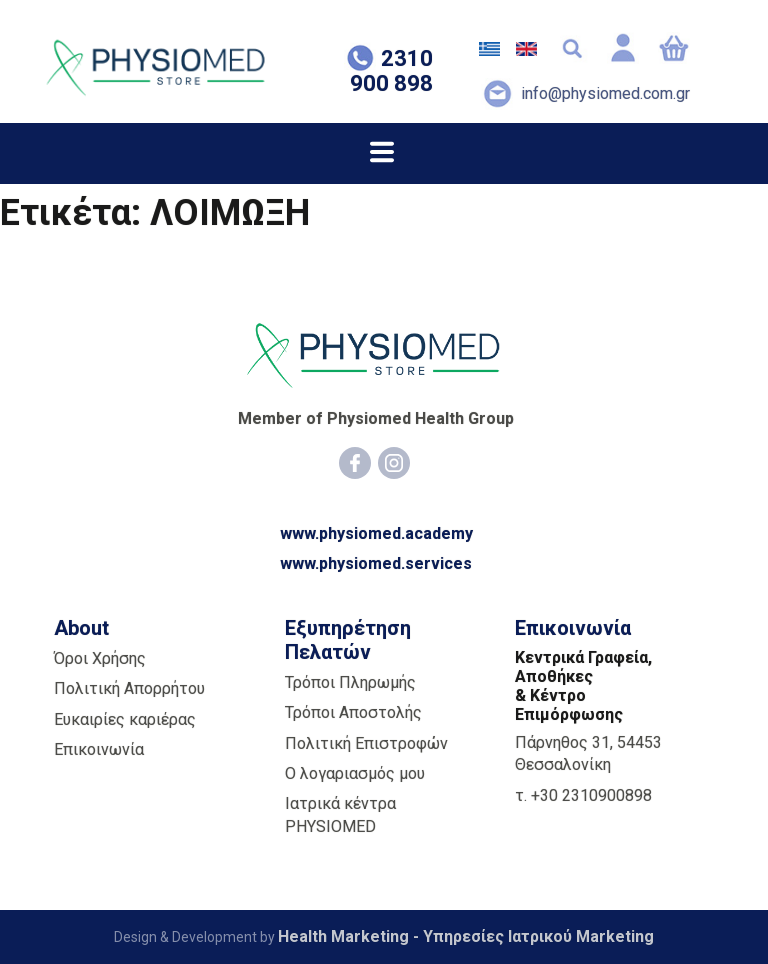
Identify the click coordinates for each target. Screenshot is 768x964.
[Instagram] (394, 463)
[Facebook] (355, 463)
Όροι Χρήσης (100, 658)
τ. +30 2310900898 (583, 794)
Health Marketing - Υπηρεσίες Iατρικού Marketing (466, 936)
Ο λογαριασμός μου (355, 773)
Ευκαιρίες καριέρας (125, 718)
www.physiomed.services (376, 563)
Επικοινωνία (99, 749)
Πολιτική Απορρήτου (129, 688)
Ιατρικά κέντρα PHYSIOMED (340, 814)
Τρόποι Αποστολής (353, 712)
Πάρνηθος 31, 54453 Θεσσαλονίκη (588, 753)
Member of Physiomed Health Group (376, 418)
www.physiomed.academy (376, 533)
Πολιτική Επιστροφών (366, 742)
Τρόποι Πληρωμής (350, 682)
